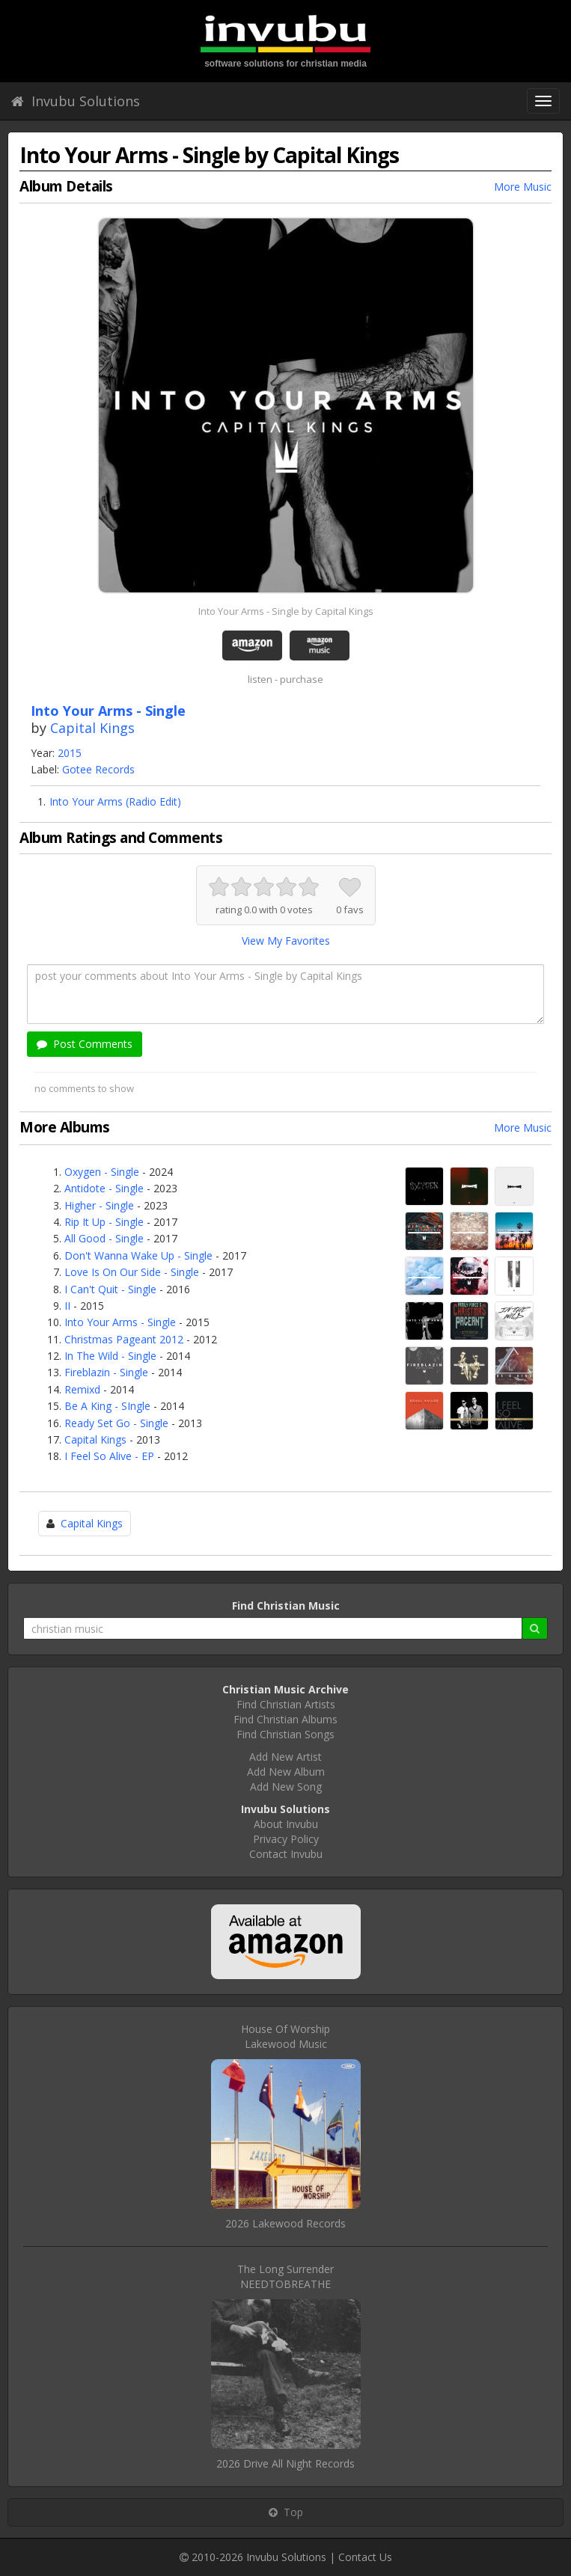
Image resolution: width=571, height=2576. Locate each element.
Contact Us (365, 2557)
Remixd (82, 1389)
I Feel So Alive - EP (109, 1456)
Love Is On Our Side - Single (131, 1272)
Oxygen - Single (101, 1172)
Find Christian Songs (285, 1734)
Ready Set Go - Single (116, 1423)
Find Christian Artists (285, 1704)
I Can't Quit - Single (110, 1289)
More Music (523, 187)
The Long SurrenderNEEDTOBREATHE (285, 2276)
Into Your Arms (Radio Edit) (115, 801)
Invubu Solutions (75, 101)
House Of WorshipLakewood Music (285, 2036)
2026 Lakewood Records (285, 2223)
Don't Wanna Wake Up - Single (138, 1255)
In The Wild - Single (110, 1356)
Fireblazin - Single (106, 1372)
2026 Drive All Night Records (285, 2463)
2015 (70, 753)
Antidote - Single (104, 1188)
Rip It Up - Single (104, 1222)
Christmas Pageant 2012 (123, 1339)
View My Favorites (286, 940)
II (67, 1305)
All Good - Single (104, 1238)
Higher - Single (99, 1205)
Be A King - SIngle (107, 1406)
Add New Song (286, 1786)
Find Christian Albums (285, 1719)
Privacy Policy (286, 1839)
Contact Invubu (286, 1854)
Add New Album (286, 1771)
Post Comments (84, 1044)
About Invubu (286, 1824)
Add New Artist (285, 1756)
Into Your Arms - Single (120, 1322)
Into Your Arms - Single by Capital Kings (285, 611)
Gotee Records (98, 769)
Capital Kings (92, 728)
